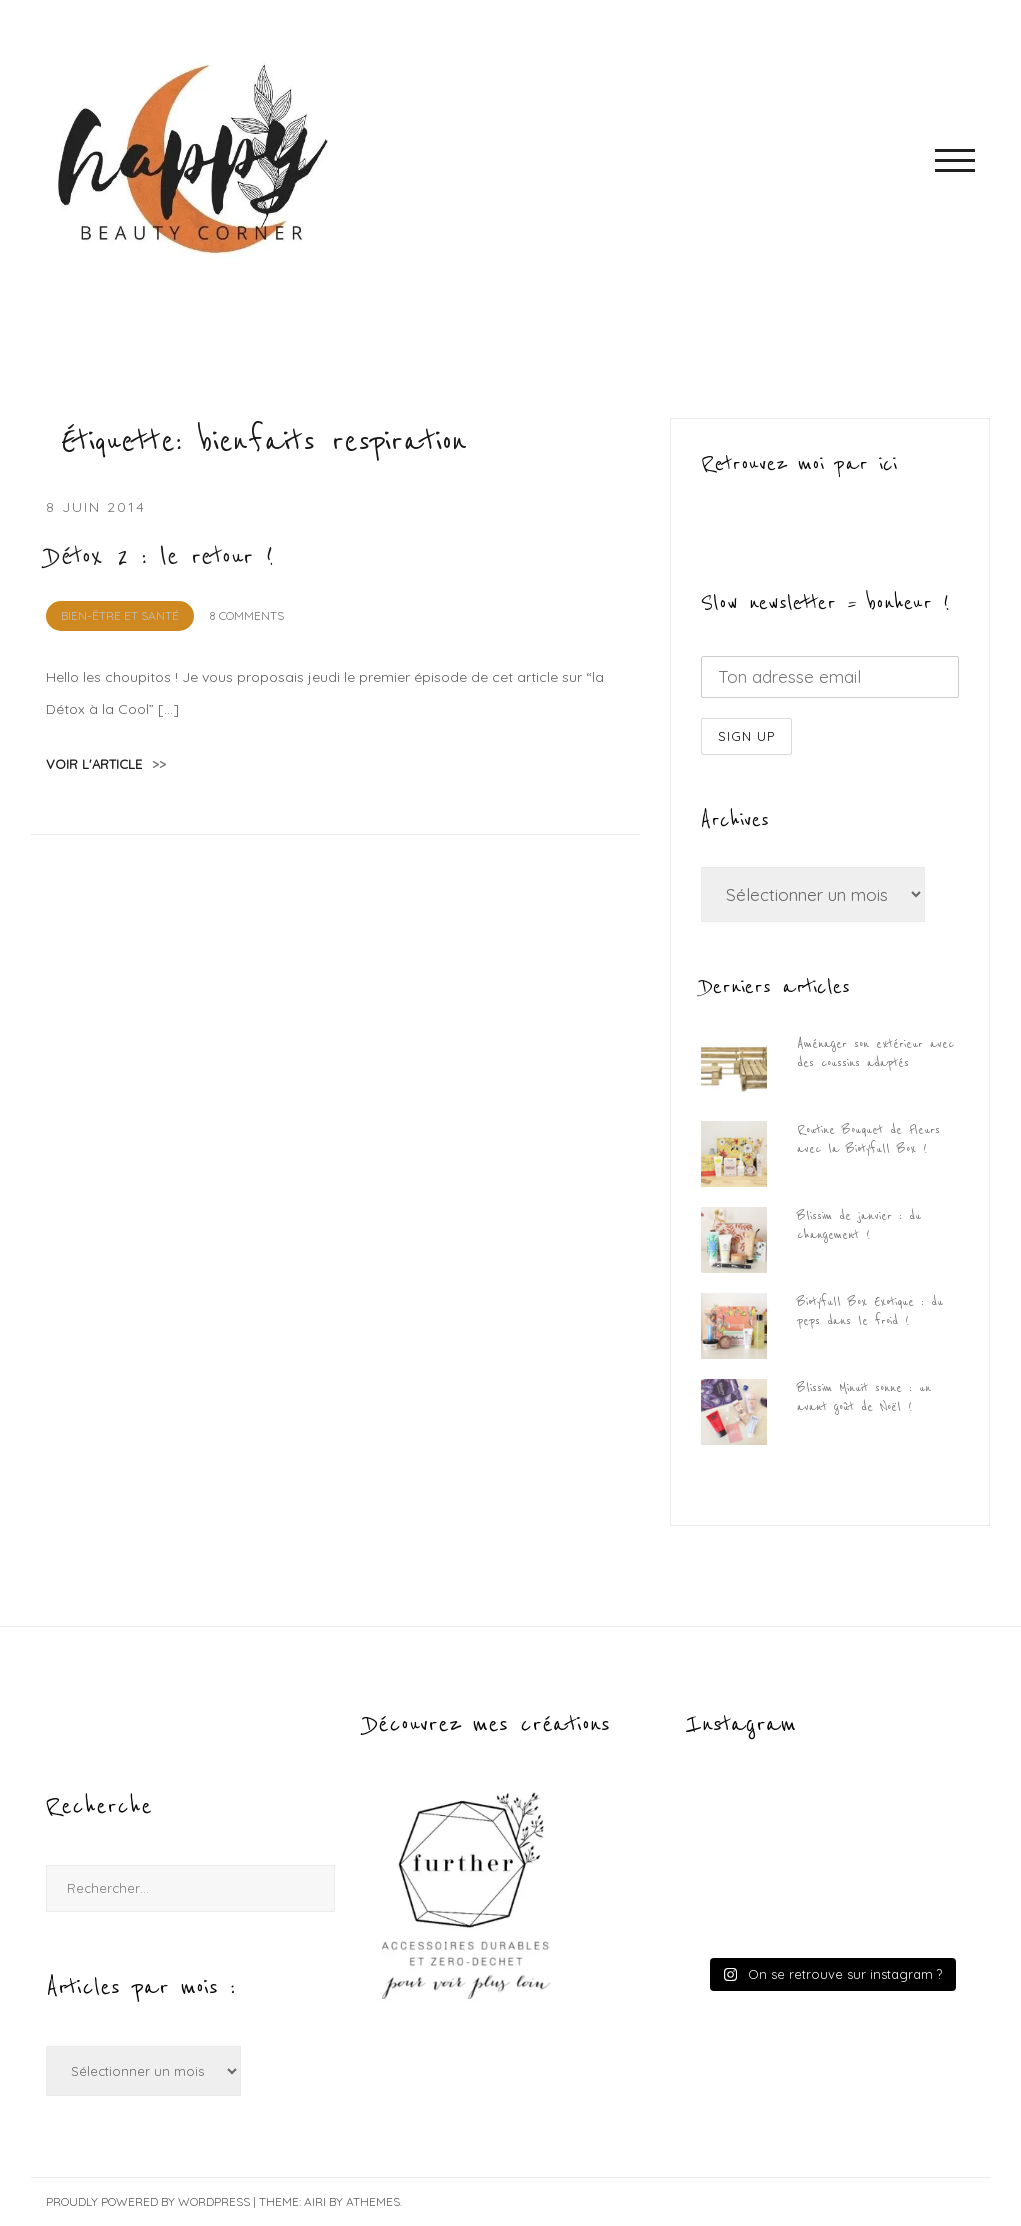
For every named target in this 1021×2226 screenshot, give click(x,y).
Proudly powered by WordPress (148, 2201)
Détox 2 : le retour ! (160, 557)
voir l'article (106, 764)
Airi (315, 2201)
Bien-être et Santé (120, 615)
